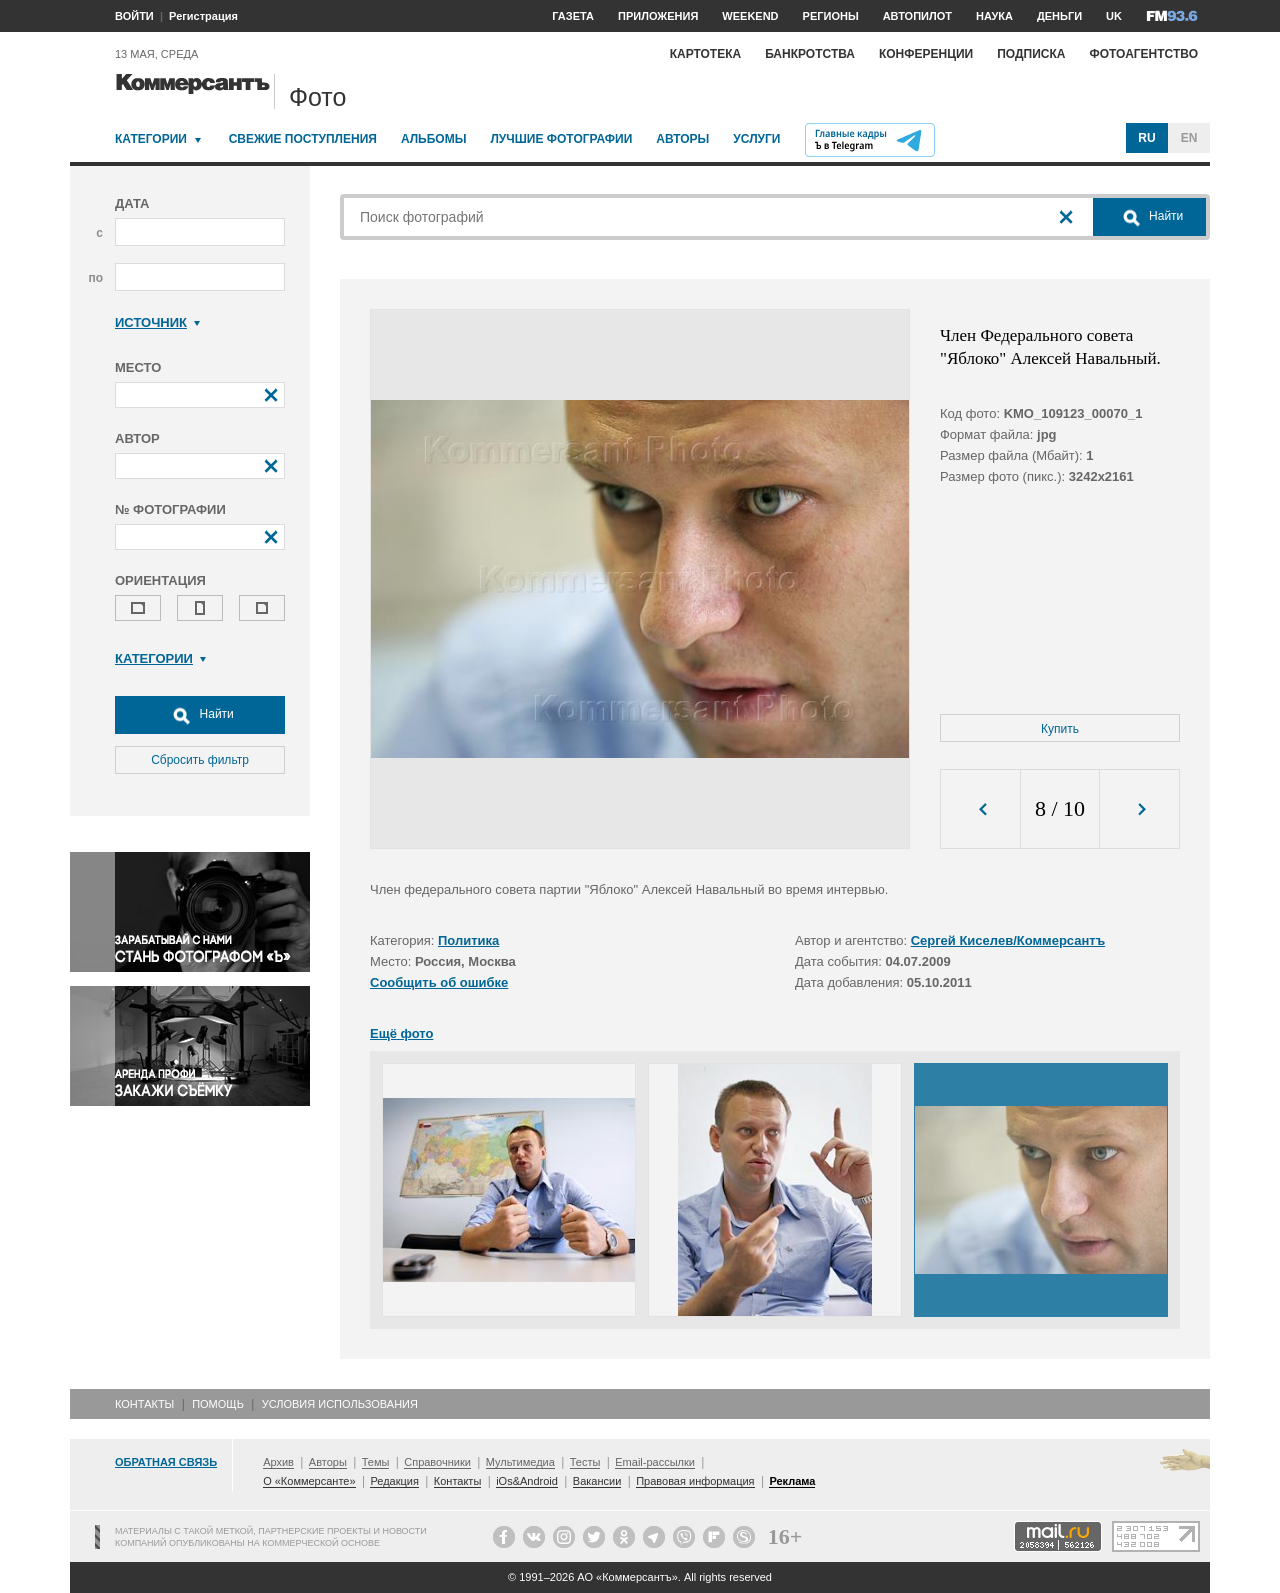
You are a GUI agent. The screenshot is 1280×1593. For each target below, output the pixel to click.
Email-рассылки (655, 1462)
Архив (278, 1462)
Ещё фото (401, 1033)
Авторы (682, 139)
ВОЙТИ (134, 16)
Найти (200, 715)
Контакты (144, 1404)
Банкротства (810, 54)
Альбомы (434, 139)
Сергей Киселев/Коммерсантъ (1008, 940)
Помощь (218, 1404)
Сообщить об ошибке (439, 982)
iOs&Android (527, 1481)
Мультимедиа (520, 1462)
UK (1114, 16)
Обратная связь (166, 1462)
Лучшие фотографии (561, 139)
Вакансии (597, 1481)
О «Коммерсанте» (309, 1481)
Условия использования (340, 1404)
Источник (157, 322)
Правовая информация (695, 1481)
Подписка (1031, 54)
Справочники (437, 1462)
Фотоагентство (1143, 54)
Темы (376, 1462)
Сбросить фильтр (200, 760)
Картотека (706, 54)
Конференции (926, 54)
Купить (1060, 729)
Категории (151, 139)
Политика (468, 940)
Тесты (585, 1462)
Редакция (394, 1481)
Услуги (756, 139)
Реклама (792, 1481)
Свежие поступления (303, 139)
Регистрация (203, 16)
